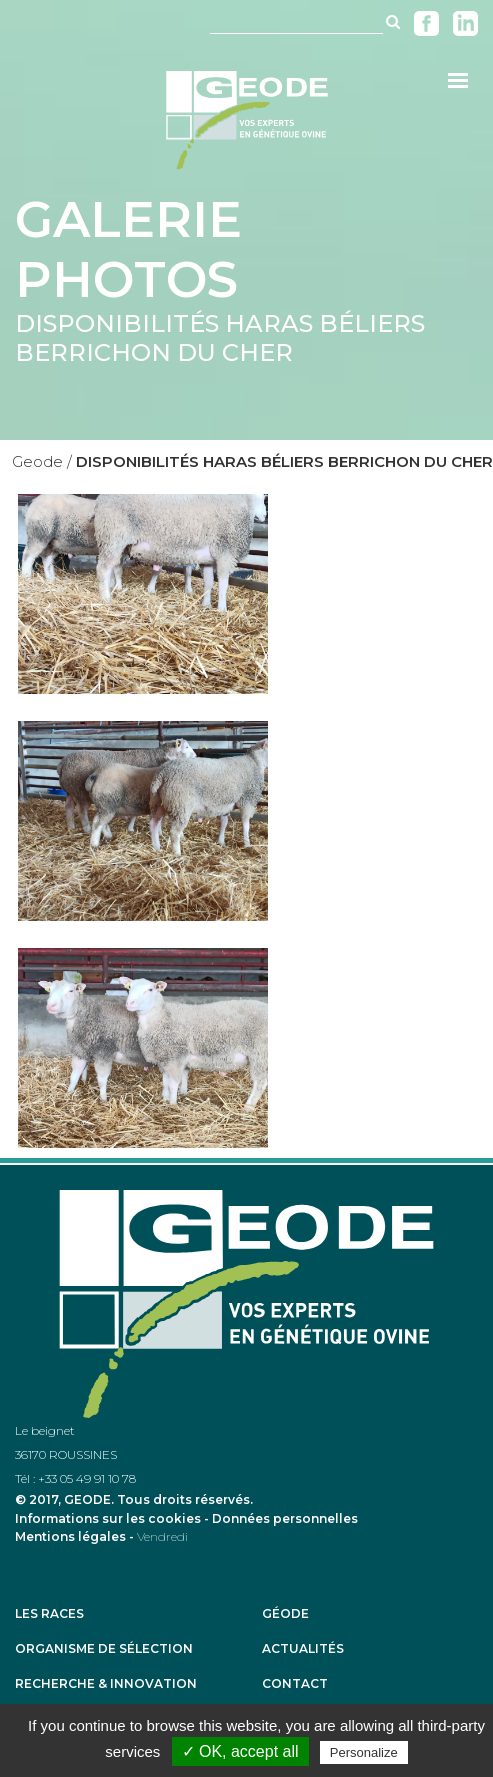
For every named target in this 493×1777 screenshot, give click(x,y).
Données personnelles (285, 1518)
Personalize (364, 1752)
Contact (295, 1684)
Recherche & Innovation (106, 1684)
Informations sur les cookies (108, 1518)
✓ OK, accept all (240, 1751)
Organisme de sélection (104, 1649)
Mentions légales (70, 1536)
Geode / (42, 461)
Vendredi (162, 1536)
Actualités (303, 1649)
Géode (285, 1614)
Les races (49, 1614)
